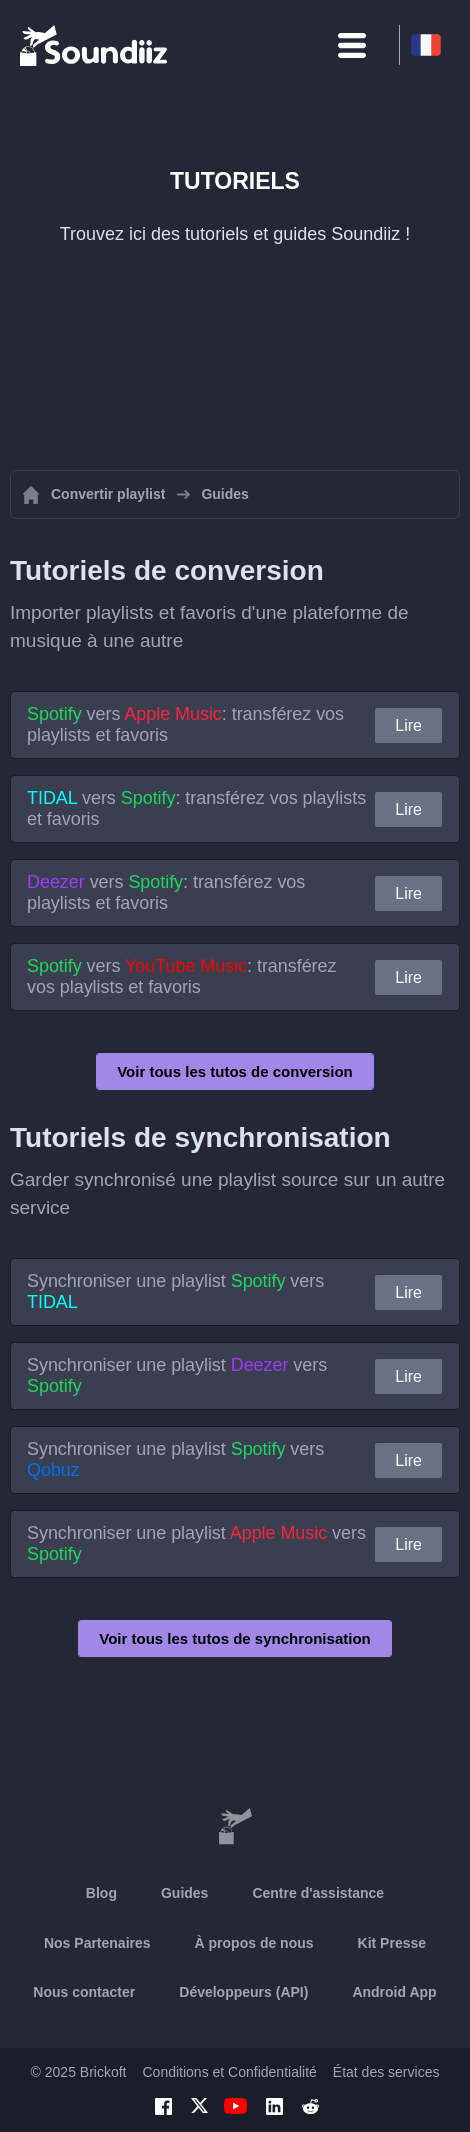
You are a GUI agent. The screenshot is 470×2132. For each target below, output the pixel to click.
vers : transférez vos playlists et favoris (185, 724)
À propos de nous (254, 1943)
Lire (408, 725)
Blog (101, 1893)
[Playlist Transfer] (95, 45)
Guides (184, 1893)
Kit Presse (392, 1943)
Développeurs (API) (243, 1992)
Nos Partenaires (97, 1943)
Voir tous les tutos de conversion (235, 1071)
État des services (386, 2072)
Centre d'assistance (318, 1893)
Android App (394, 1992)
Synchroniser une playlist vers (175, 1291)
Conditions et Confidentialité (229, 2072)
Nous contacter (84, 1992)
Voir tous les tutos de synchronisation (234, 1638)
